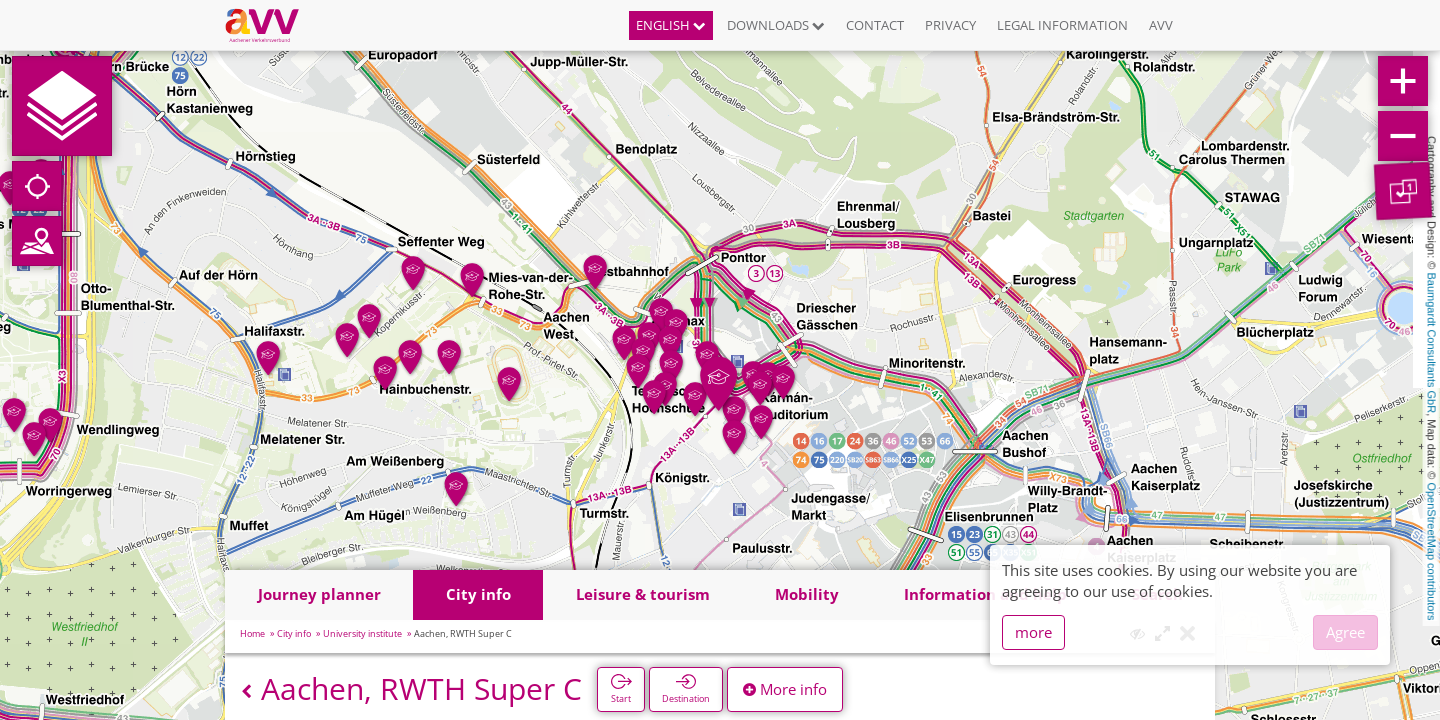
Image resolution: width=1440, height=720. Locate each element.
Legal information (1062, 25)
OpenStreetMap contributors (1432, 551)
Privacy (950, 25)
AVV (1161, 25)
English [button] (671, 25)
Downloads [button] (776, 25)
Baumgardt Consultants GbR (1432, 343)
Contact (875, 25)
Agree (1345, 632)
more (1033, 632)
